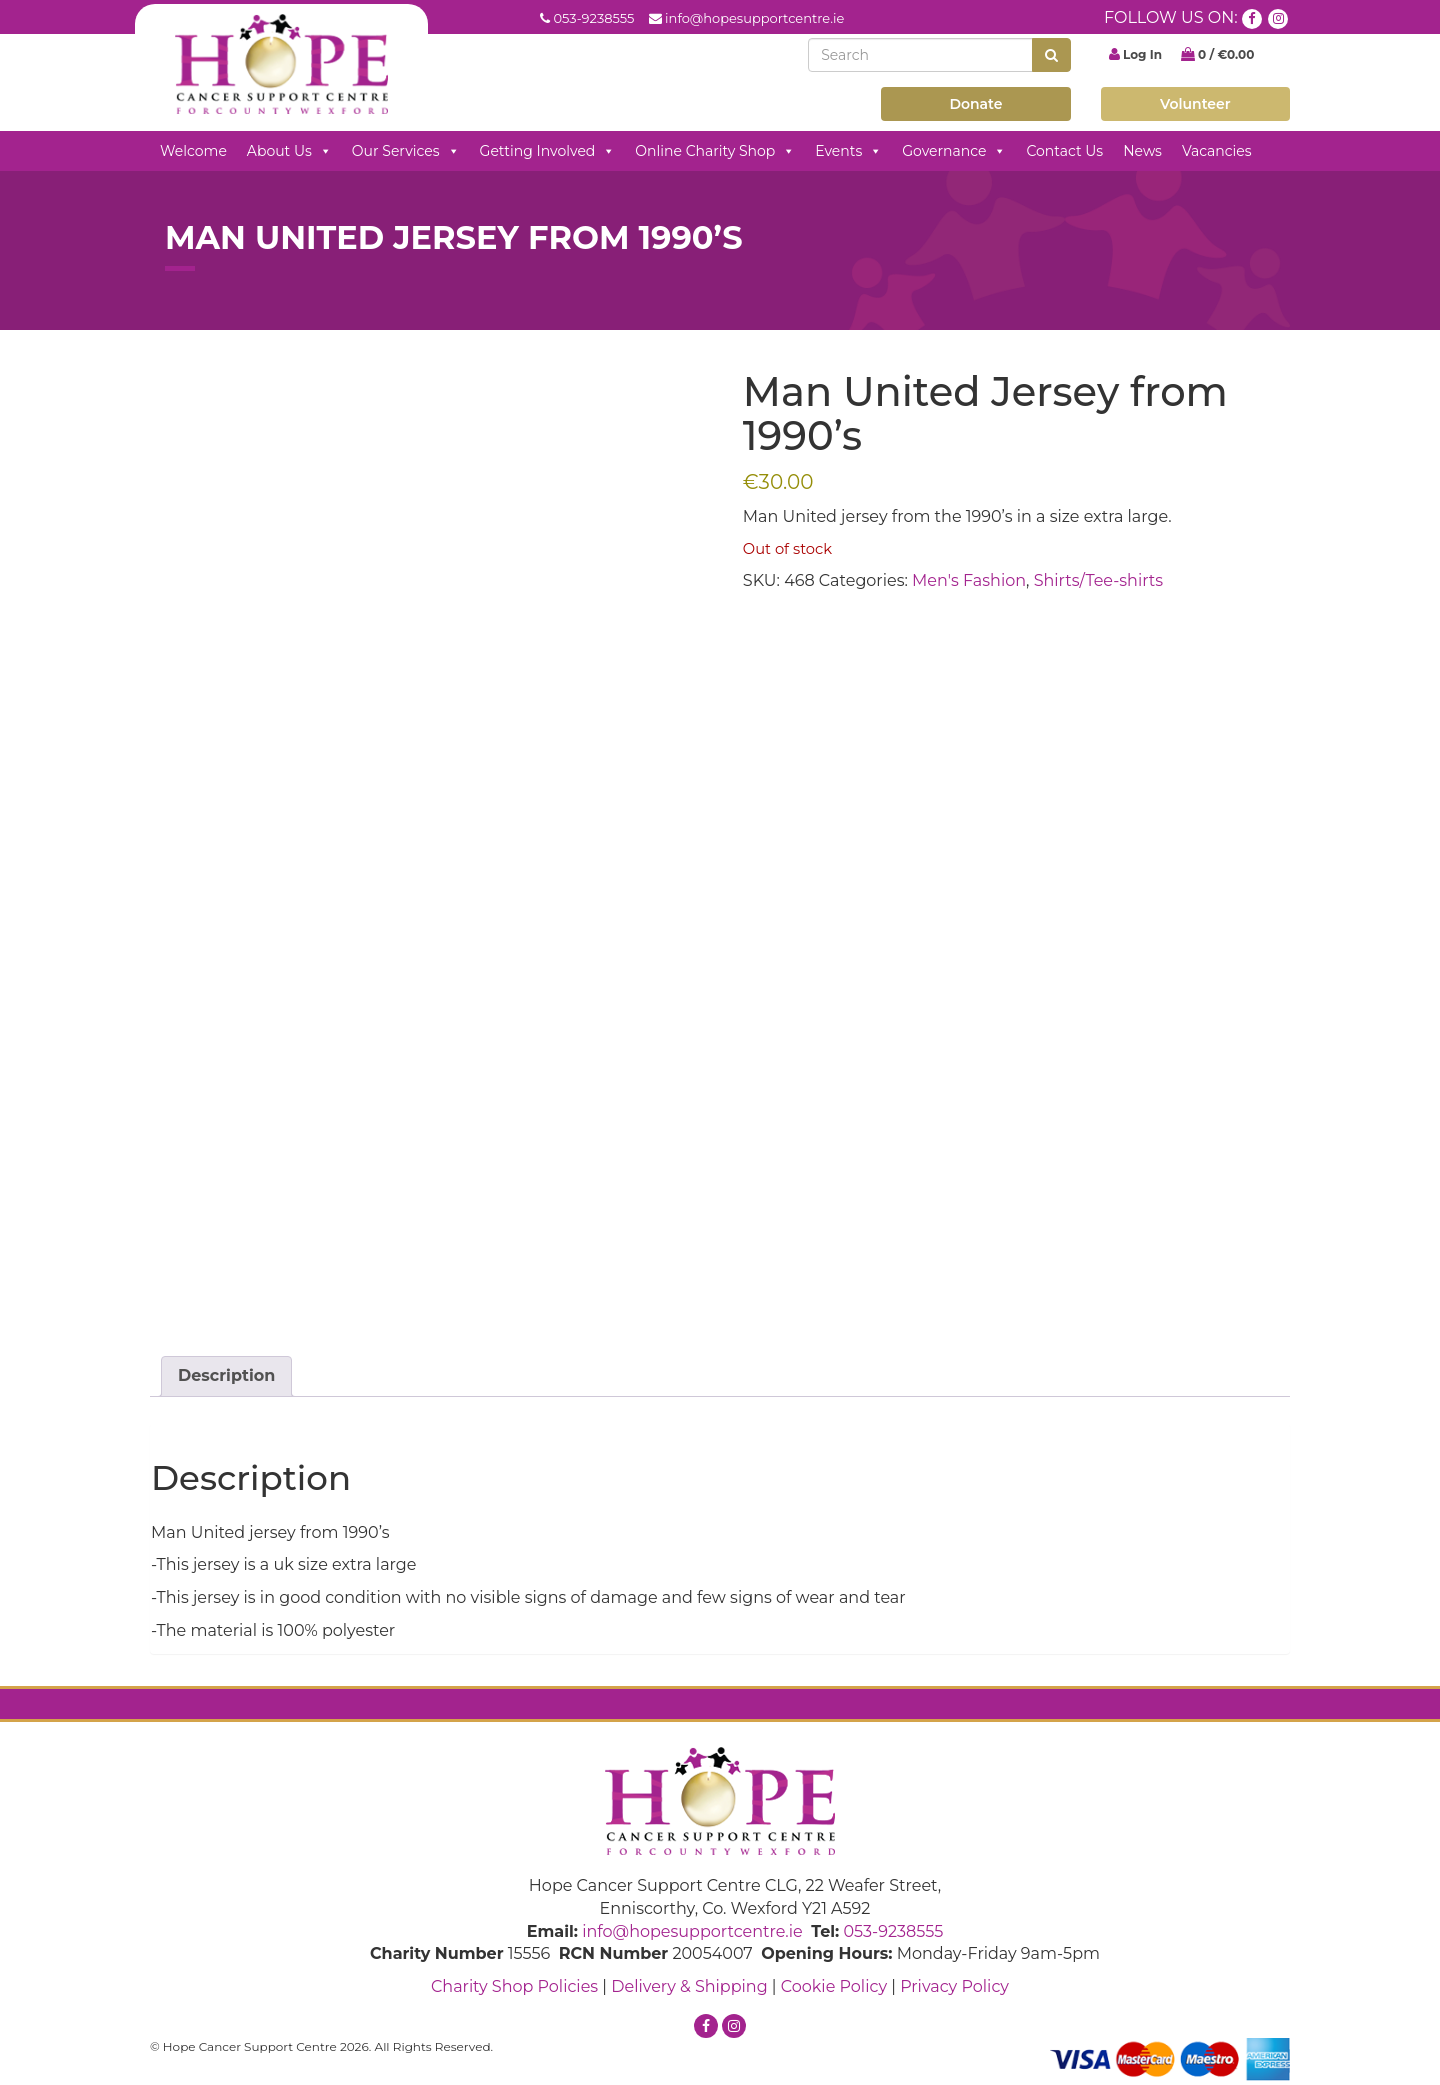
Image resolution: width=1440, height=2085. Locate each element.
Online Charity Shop (715, 151)
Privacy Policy (954, 1986)
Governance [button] (954, 151)
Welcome (193, 151)
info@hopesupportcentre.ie (754, 18)
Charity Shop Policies (514, 1986)
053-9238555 (593, 18)
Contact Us (1064, 151)
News (1142, 151)
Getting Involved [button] (548, 151)
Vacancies (1217, 151)
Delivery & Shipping (689, 1986)
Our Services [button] (406, 151)
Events (848, 151)
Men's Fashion (969, 580)
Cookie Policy (834, 1986)
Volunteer (1195, 104)
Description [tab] (226, 1375)
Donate (975, 104)
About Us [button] (289, 151)
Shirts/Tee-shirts (1099, 580)
